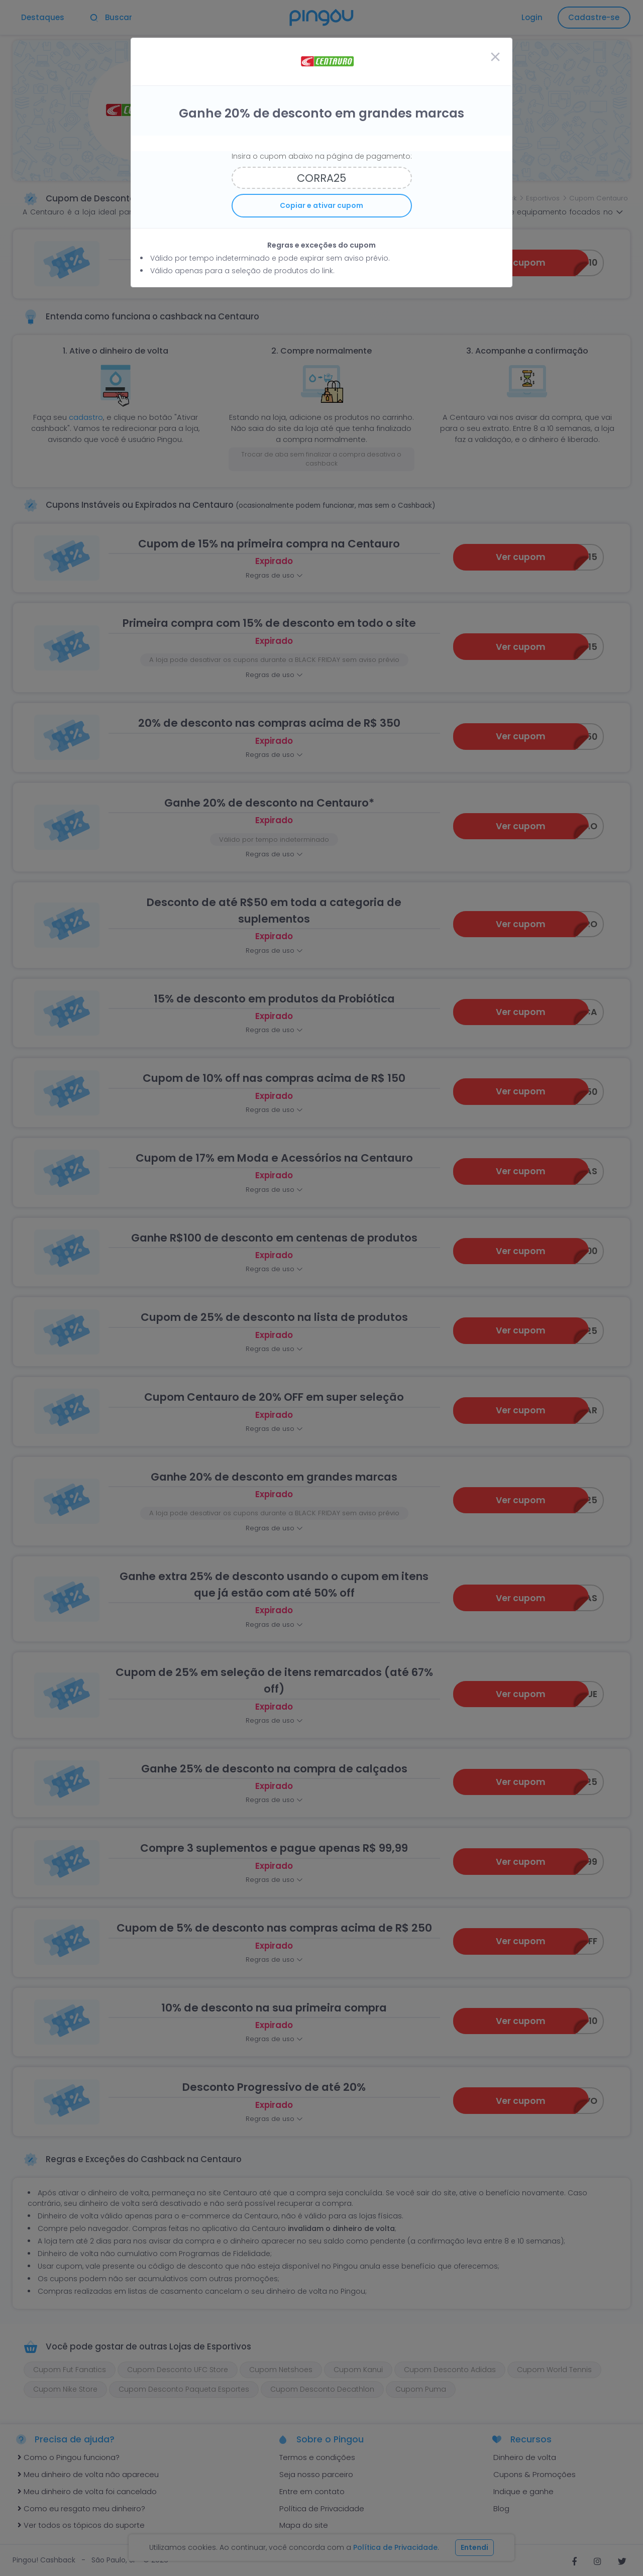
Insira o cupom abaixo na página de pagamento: (322, 156)
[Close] (495, 57)
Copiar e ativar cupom (321, 205)
